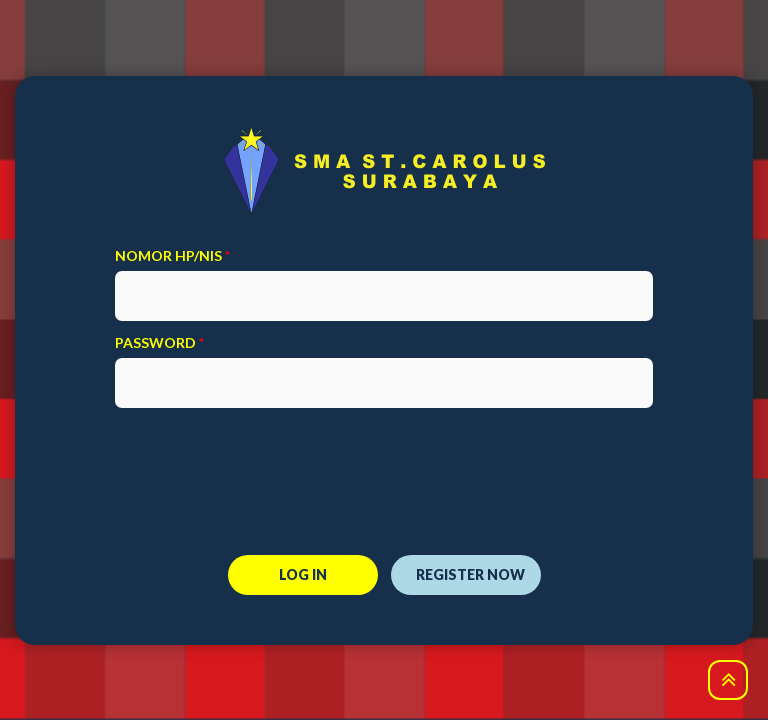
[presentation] (384, 469)
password (159, 342)
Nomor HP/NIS (172, 255)
